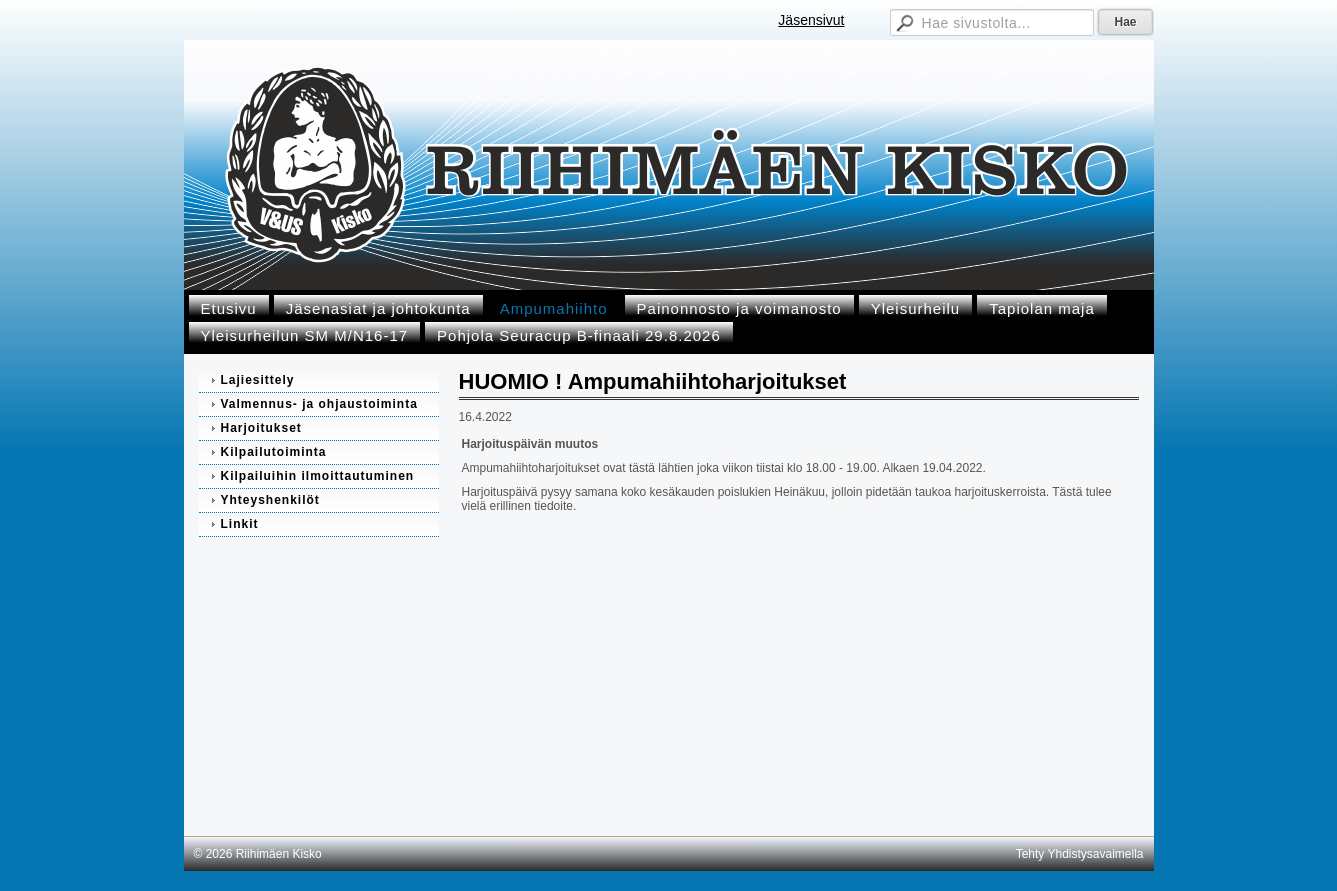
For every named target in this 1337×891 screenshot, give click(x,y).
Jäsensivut (811, 20)
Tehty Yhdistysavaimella (1080, 854)
